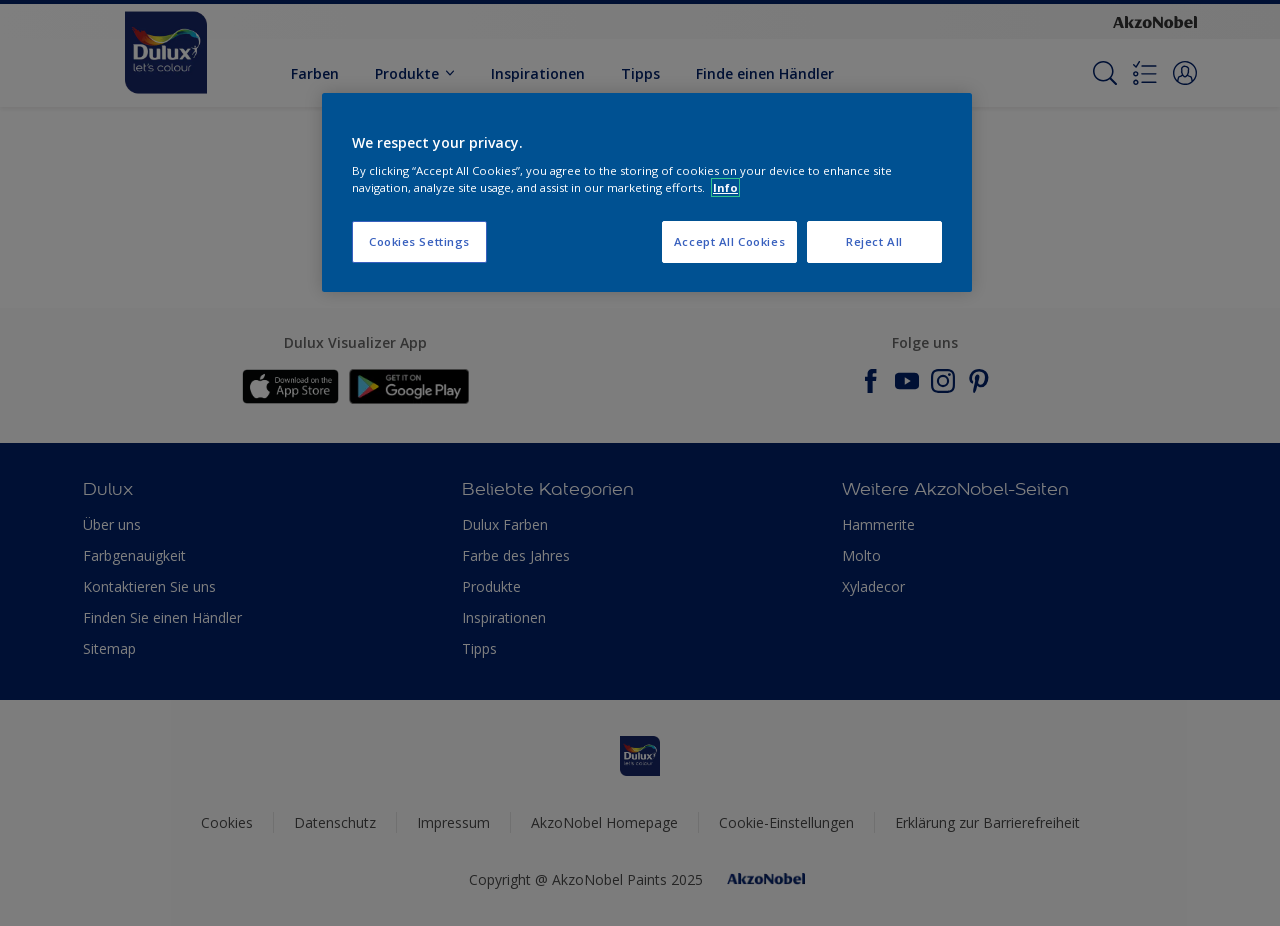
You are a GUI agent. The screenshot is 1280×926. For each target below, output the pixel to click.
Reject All (874, 241)
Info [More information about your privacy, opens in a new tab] (725, 187)
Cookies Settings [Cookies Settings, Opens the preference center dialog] (419, 241)
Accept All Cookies (729, 241)
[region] (647, 193)
